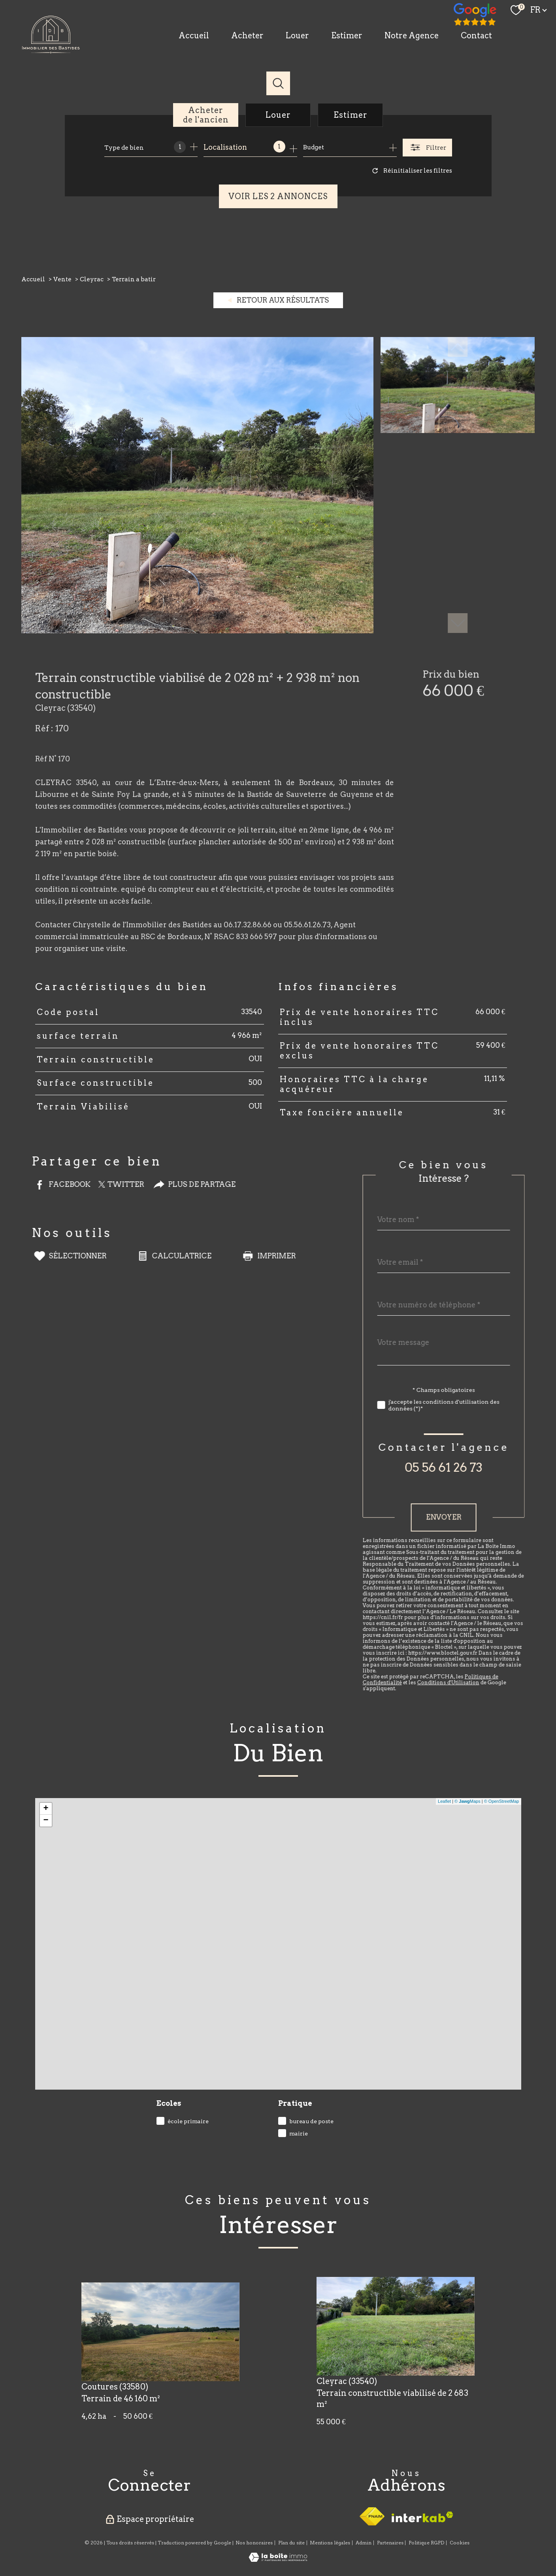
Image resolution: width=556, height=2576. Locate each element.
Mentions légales (330, 2543)
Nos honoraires (254, 2543)
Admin (363, 2543)
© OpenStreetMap (501, 1801)
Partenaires (390, 2543)
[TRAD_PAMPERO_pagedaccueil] (51, 51)
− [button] (45, 1821)
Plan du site (291, 2543)
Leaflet (444, 1801)
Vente (62, 279)
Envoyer (468, 1517)
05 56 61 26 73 (468, 1467)
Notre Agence (411, 35)
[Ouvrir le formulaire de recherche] (427, 147)
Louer (297, 35)
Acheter (247, 35)
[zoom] (197, 631)
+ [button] (45, 1809)
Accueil (194, 35)
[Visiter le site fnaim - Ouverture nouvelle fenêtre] (372, 2516)
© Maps (467, 1801)
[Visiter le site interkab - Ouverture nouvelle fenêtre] (422, 2517)
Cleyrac (92, 279)
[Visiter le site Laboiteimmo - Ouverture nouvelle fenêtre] (278, 2559)
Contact (476, 35)
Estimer (346, 35)
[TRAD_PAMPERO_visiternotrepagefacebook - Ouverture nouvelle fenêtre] (475, 15)
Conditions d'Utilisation (473, 1682)
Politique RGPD (426, 2543)
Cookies (459, 2543)
